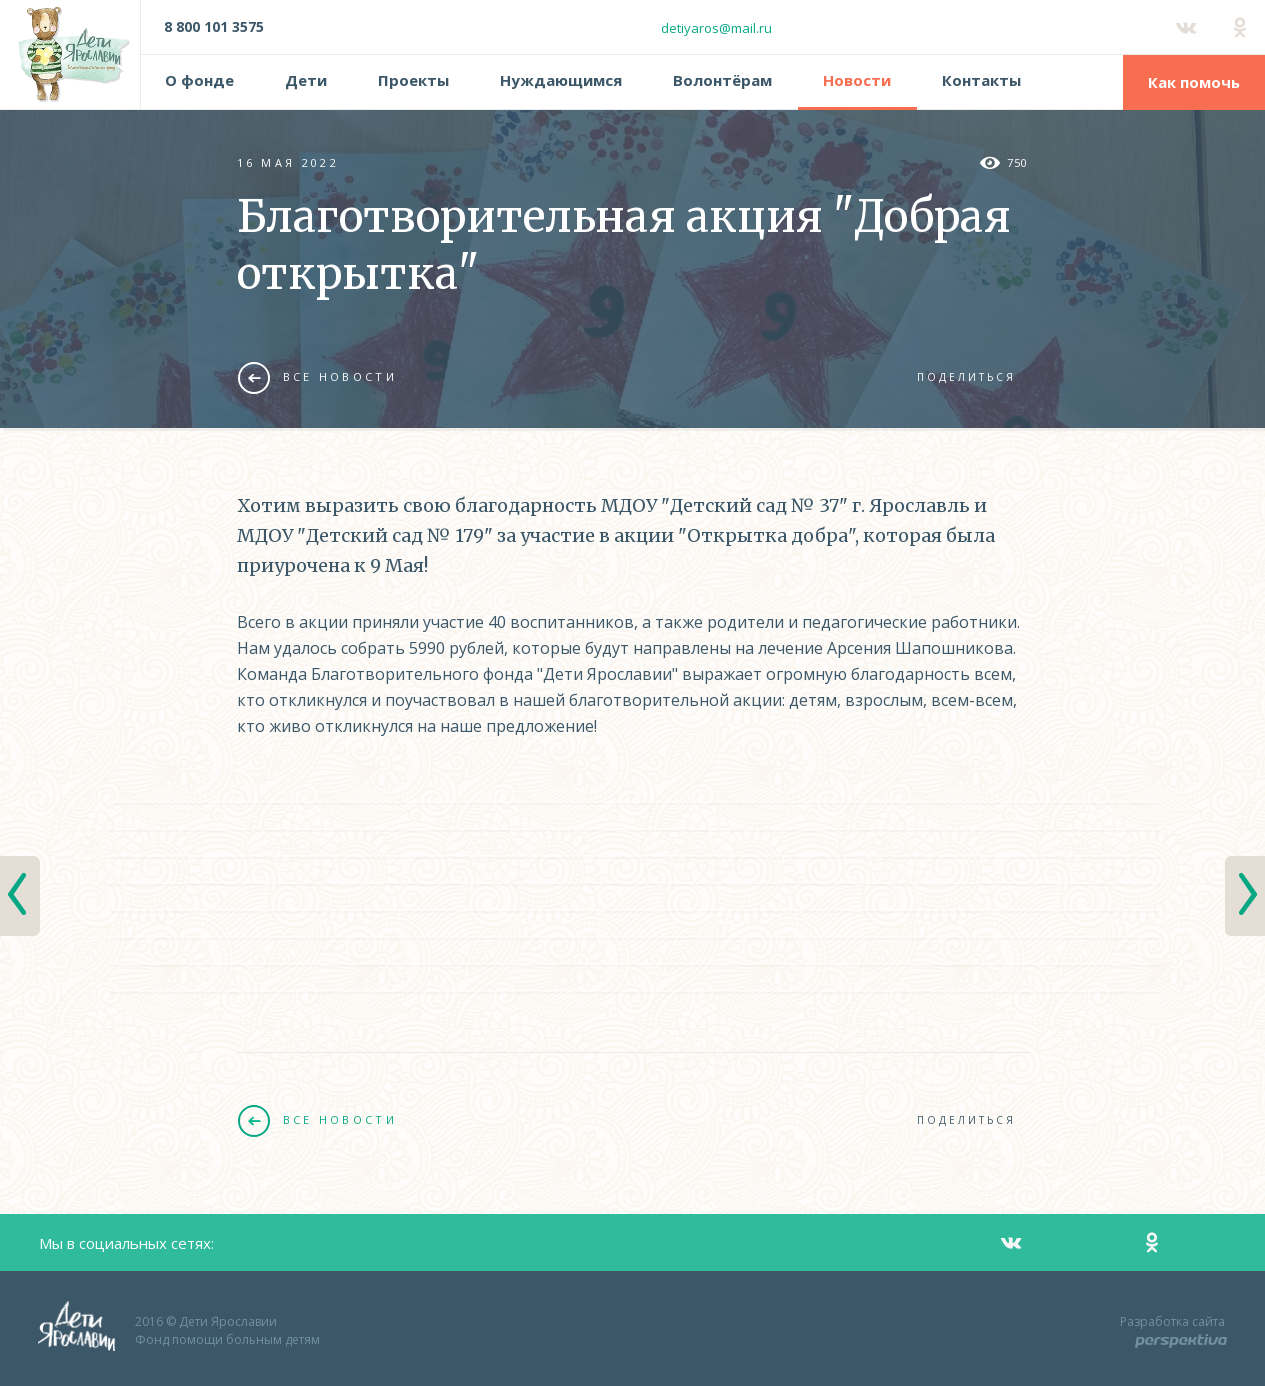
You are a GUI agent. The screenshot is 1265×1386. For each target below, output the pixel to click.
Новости (857, 80)
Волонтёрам (722, 80)
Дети (306, 80)
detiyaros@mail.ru (716, 28)
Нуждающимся (561, 80)
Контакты (981, 80)
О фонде (199, 80)
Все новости (317, 377)
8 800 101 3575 (214, 26)
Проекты (413, 80)
